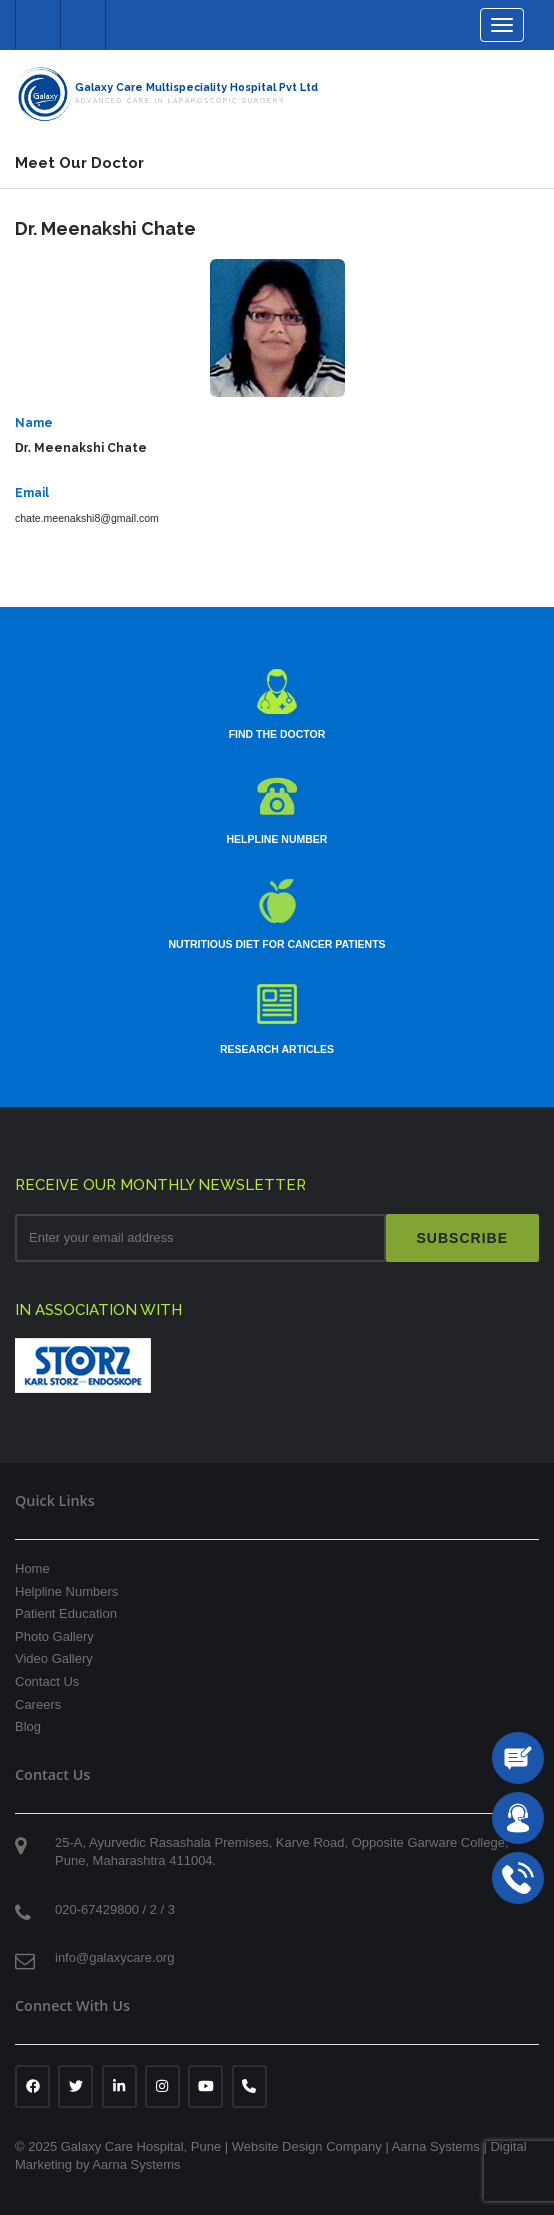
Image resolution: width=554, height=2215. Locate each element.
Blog (28, 1726)
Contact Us (47, 1681)
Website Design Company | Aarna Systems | (361, 2146)
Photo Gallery (54, 1636)
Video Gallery (54, 1658)
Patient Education (66, 1613)
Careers (38, 1704)
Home (32, 1568)
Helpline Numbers (66, 1591)
